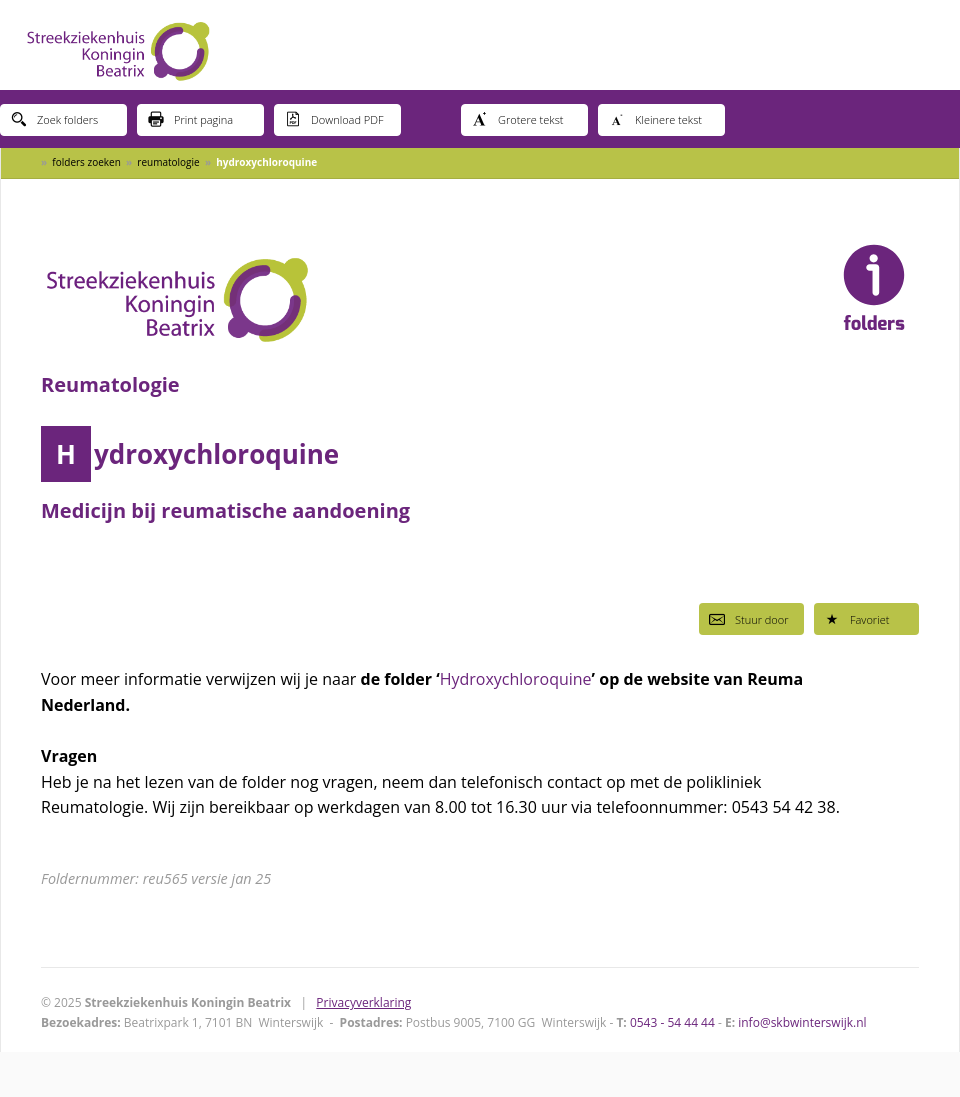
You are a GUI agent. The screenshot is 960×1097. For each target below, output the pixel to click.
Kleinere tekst (655, 119)
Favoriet (856, 619)
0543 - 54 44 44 (672, 1022)
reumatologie (168, 162)
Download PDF (334, 119)
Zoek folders (54, 119)
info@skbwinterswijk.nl (802, 1022)
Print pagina (190, 119)
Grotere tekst (517, 119)
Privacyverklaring (363, 1002)
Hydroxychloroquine (516, 679)
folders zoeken (86, 162)
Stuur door (749, 619)
